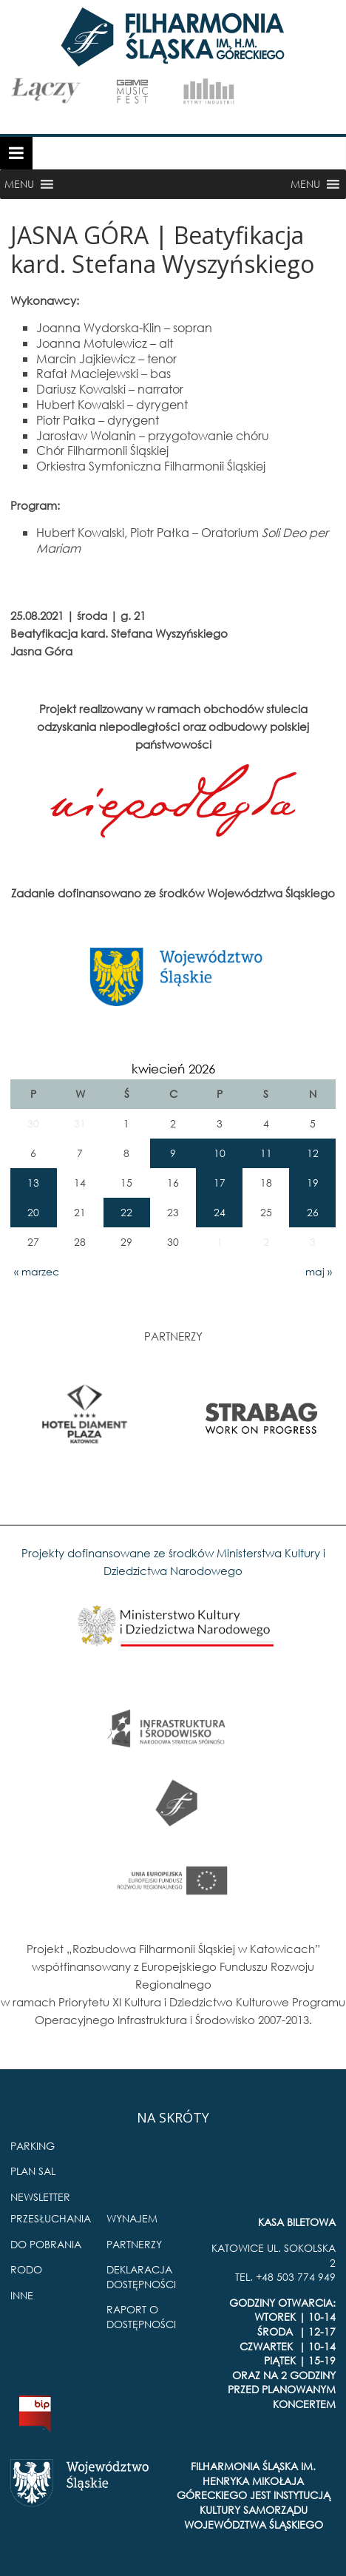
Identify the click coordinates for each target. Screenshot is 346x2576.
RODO (26, 2269)
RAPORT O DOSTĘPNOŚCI (141, 2316)
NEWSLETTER (40, 2197)
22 (126, 1212)
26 (313, 1212)
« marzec (36, 1271)
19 (313, 1183)
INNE (21, 2295)
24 (219, 1212)
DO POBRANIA (45, 2244)
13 (33, 1183)
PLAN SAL (32, 2171)
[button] (19, 184)
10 (219, 1153)
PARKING (32, 2146)
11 (266, 1153)
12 (313, 1153)
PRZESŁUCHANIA (50, 2218)
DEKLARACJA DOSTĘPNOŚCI (141, 2276)
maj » (318, 1271)
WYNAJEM (131, 2218)
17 (219, 1183)
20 (33, 1212)
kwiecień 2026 (173, 1068)
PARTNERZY (134, 2244)
